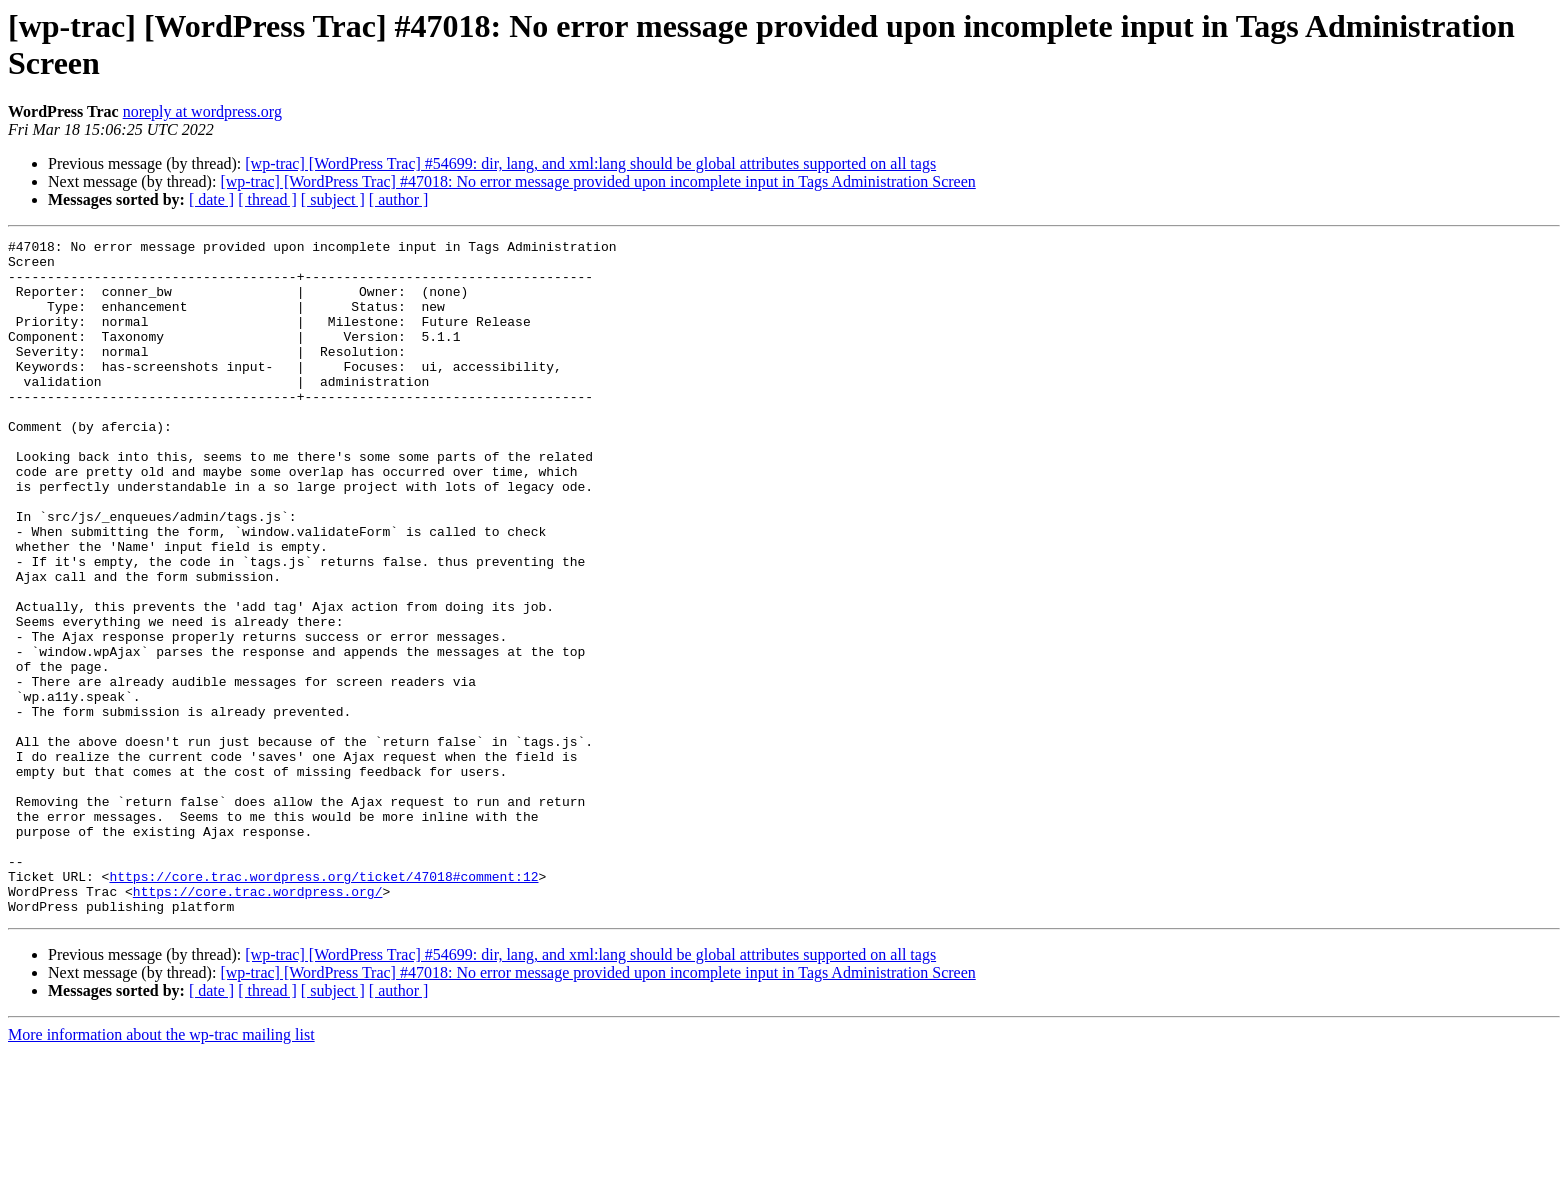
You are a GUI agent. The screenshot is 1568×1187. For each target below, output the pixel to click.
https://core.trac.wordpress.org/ (258, 1023)
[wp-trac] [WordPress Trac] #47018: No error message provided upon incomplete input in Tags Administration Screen (597, 181)
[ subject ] (333, 199)
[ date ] (211, 199)
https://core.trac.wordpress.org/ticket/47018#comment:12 (323, 1005)
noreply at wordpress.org (202, 111)
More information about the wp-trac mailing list (161, 1169)
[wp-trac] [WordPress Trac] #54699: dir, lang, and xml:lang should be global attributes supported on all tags (590, 163)
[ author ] (399, 199)
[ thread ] (267, 199)
